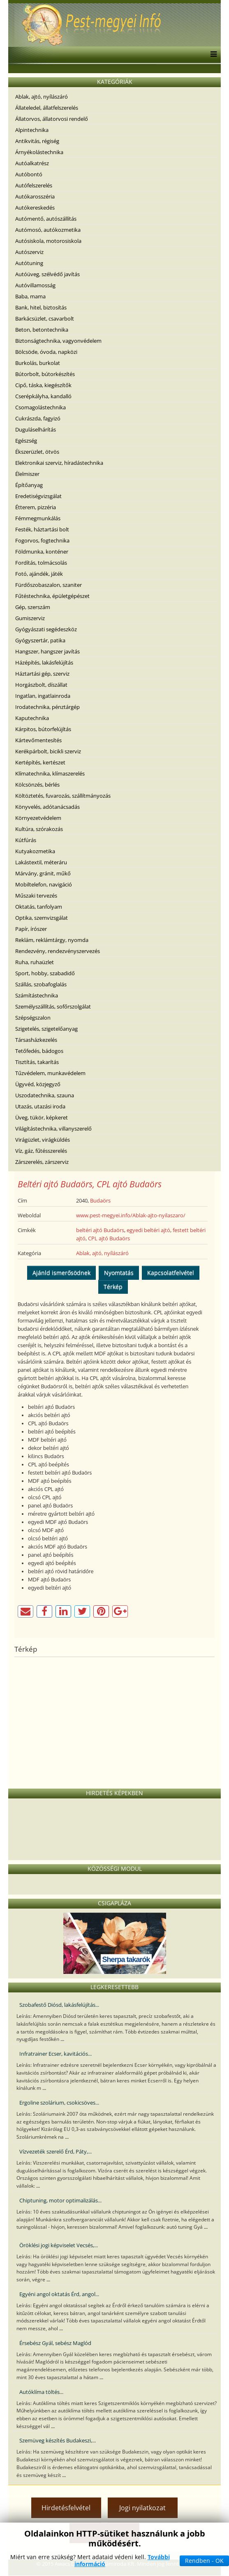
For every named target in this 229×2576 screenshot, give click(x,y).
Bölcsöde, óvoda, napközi (46, 351)
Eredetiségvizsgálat (38, 496)
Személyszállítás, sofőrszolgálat (53, 1006)
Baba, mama (30, 296)
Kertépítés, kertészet (40, 762)
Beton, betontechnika (41, 329)
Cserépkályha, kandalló (43, 396)
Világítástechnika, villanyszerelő (53, 1128)
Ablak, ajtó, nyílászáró (41, 96)
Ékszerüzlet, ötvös (37, 451)
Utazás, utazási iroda (40, 1106)
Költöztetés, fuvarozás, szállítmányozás (63, 795)
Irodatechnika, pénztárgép (47, 707)
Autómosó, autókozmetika (48, 229)
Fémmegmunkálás (37, 518)
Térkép (113, 1286)
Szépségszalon (33, 1017)
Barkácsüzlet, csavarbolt (44, 318)
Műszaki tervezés (36, 895)
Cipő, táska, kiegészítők (43, 385)
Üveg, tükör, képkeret (41, 1117)
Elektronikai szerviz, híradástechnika (59, 462)
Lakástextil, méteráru (41, 862)
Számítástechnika (36, 995)
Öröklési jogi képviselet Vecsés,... (58, 2245)
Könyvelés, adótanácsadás (47, 806)
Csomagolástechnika (40, 407)
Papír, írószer (31, 929)
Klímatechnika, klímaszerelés (50, 773)
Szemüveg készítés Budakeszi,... (57, 2440)
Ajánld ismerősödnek (61, 1272)
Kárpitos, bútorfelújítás (43, 729)
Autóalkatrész (32, 163)
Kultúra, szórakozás (39, 829)
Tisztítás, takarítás (37, 1062)
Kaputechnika (32, 718)
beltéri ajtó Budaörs (100, 1230)
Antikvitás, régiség (37, 141)
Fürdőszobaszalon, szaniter (48, 585)
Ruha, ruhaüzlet (34, 962)
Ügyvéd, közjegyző (37, 1084)
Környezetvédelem (38, 818)
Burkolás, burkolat (37, 363)
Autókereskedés (35, 207)
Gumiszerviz (30, 618)
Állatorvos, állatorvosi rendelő (51, 118)
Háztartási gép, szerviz (42, 673)
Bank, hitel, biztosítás (41, 307)
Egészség (26, 440)
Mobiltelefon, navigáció (43, 884)
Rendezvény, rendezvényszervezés (57, 951)
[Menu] (211, 54)
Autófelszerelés (33, 185)
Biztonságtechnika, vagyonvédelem (58, 340)
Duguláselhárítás (35, 429)
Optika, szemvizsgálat (41, 917)
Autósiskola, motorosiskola (48, 241)
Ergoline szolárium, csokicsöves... (59, 2102)
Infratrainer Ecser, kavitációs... (55, 2053)
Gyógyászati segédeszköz (46, 629)
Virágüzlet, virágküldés (42, 1139)
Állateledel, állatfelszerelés (46, 107)
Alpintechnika (32, 130)
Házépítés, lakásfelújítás (44, 662)
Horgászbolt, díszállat (41, 684)
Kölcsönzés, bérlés (37, 784)
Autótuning (29, 263)
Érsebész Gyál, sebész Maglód (55, 2343)
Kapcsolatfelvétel (170, 1272)
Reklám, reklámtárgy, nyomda (51, 940)
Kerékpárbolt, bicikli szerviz (48, 751)
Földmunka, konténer (41, 551)
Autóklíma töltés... (41, 2392)
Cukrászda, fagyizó (37, 418)
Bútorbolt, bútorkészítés (45, 374)
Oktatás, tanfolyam (38, 906)
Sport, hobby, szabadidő (45, 973)
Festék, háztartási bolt (42, 529)
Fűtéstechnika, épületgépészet (52, 596)
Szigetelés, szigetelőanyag (46, 1028)
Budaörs (100, 1200)
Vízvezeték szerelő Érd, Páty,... (55, 2151)
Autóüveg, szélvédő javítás (47, 274)
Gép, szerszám (32, 607)
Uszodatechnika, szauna (44, 1095)
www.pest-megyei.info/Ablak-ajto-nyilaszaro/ (130, 1215)
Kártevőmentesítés (38, 740)
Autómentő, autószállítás (45, 218)
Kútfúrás (25, 840)
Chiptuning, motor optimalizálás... (60, 2200)
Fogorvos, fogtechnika (42, 540)
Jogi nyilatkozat (142, 2507)
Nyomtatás (119, 1272)
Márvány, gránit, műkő (43, 873)
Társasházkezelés (36, 1039)
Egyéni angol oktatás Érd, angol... (59, 2294)
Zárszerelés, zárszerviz (42, 1162)
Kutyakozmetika (35, 851)
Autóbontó (28, 174)
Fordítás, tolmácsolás (41, 562)
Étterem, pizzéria (35, 507)
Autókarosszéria (35, 196)
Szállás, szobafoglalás (41, 984)
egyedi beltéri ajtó (148, 1230)
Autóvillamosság (35, 285)
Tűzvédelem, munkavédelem (50, 1073)
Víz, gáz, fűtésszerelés (41, 1150)
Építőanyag (29, 485)
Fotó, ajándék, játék (39, 573)
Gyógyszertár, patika (40, 640)
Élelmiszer (27, 474)
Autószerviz (29, 252)
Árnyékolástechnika (39, 152)
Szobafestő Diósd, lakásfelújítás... (59, 2004)
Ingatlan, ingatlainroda (42, 695)
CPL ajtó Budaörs (109, 1238)
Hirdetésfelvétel (66, 2507)
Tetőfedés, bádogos (39, 1051)
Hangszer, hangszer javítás (47, 651)
